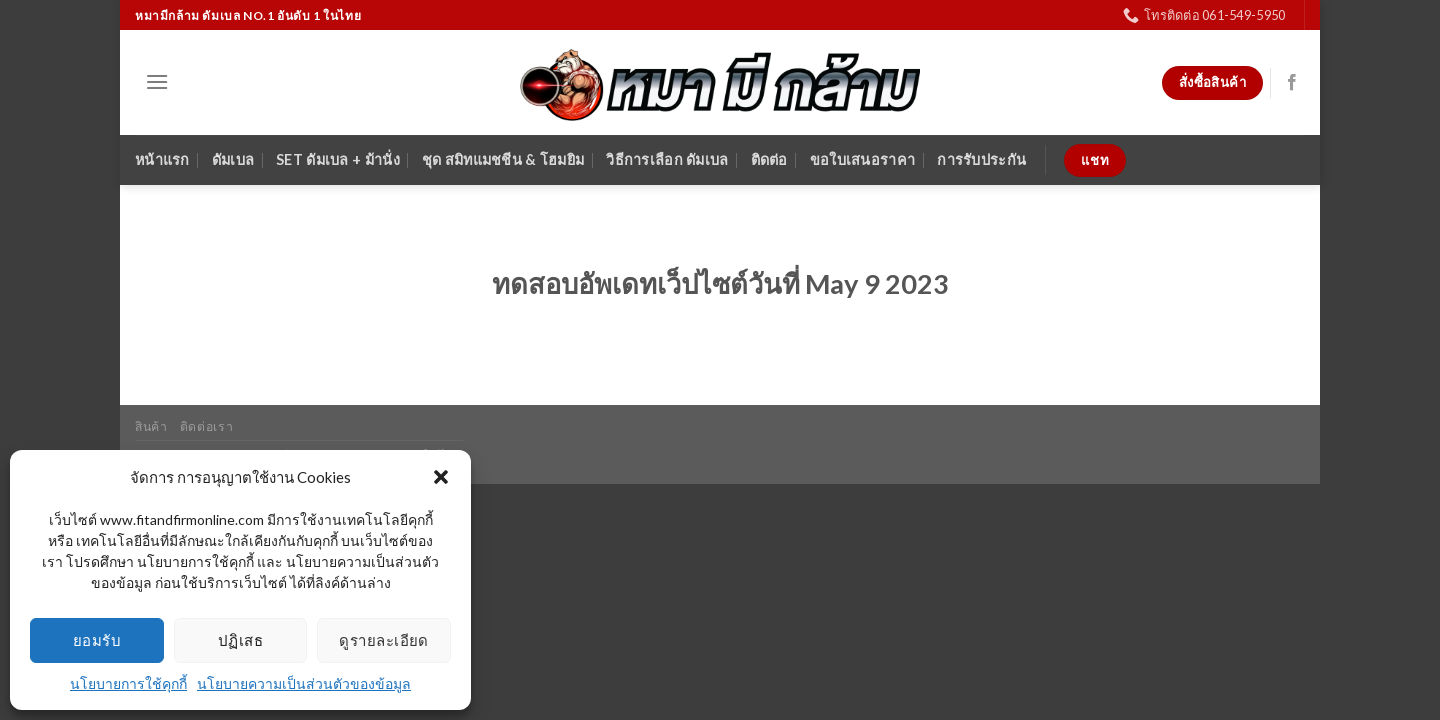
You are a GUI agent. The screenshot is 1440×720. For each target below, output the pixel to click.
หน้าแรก (162, 159)
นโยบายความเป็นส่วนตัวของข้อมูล (304, 683)
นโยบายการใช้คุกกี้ (128, 683)
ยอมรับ (97, 640)
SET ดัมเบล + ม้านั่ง (338, 159)
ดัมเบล (233, 159)
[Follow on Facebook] (1292, 83)
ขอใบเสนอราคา (862, 159)
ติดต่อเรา (206, 426)
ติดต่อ (769, 159)
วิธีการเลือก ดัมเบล (667, 159)
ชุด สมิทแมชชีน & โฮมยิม (503, 159)
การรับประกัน (981, 159)
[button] (441, 477)
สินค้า (151, 426)
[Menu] (157, 81)
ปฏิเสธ (240, 640)
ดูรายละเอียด (384, 640)
